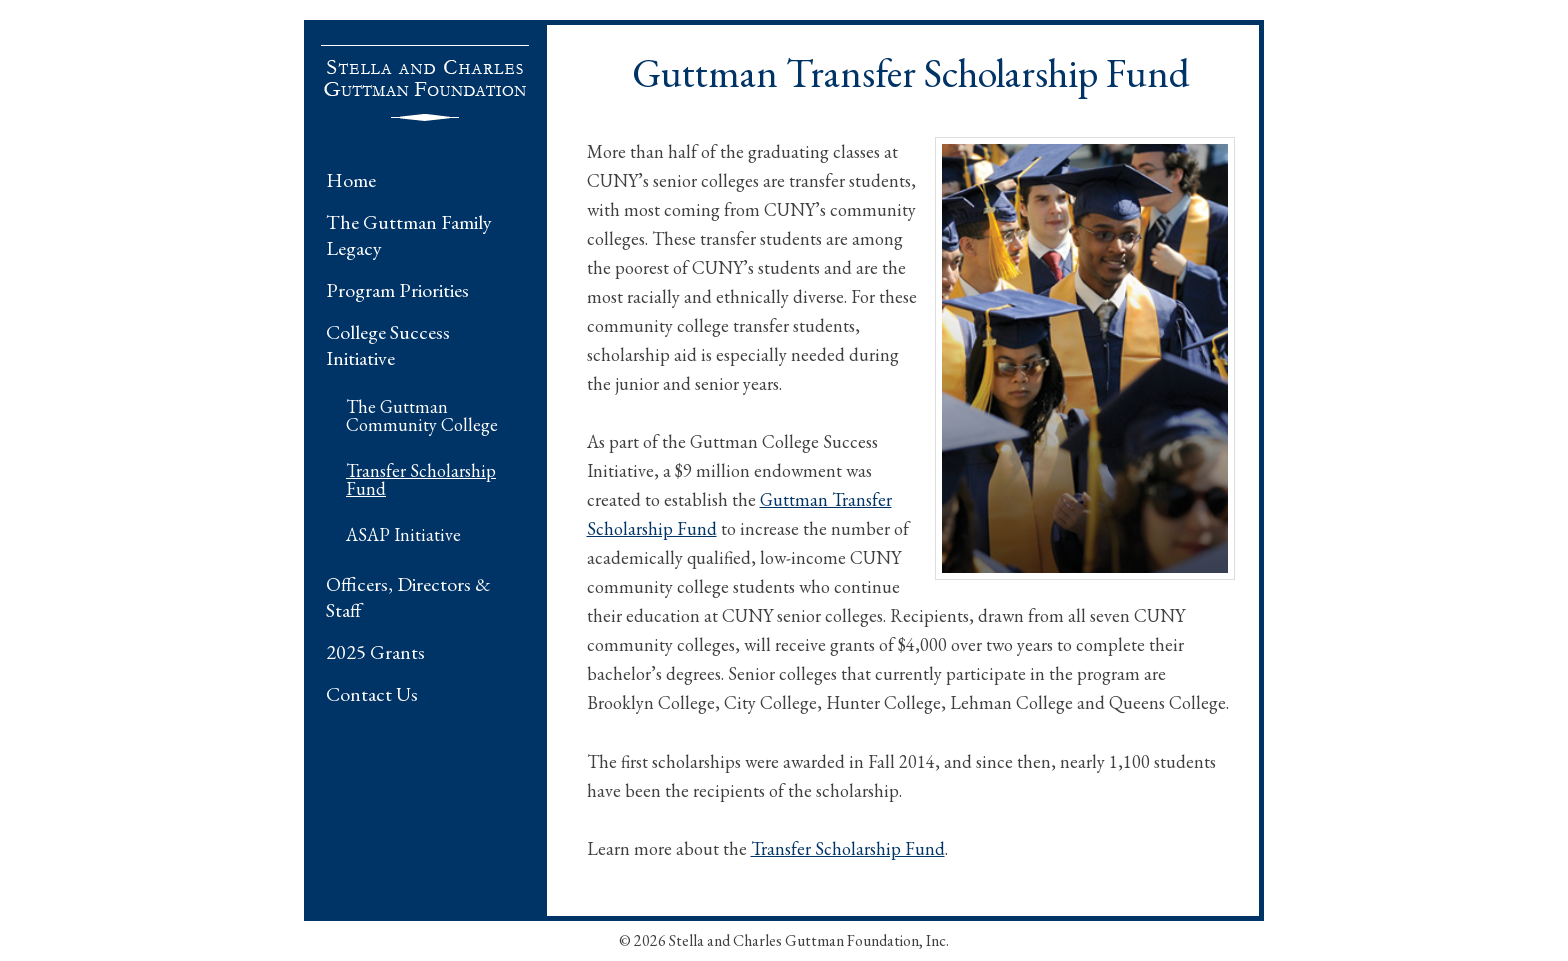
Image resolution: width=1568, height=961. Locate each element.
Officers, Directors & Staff (408, 597)
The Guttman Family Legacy (409, 235)
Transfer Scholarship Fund (421, 479)
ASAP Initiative (403, 534)
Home (351, 180)
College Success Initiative (388, 345)
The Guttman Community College (422, 415)
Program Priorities (397, 290)
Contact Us (372, 694)
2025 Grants (375, 652)
